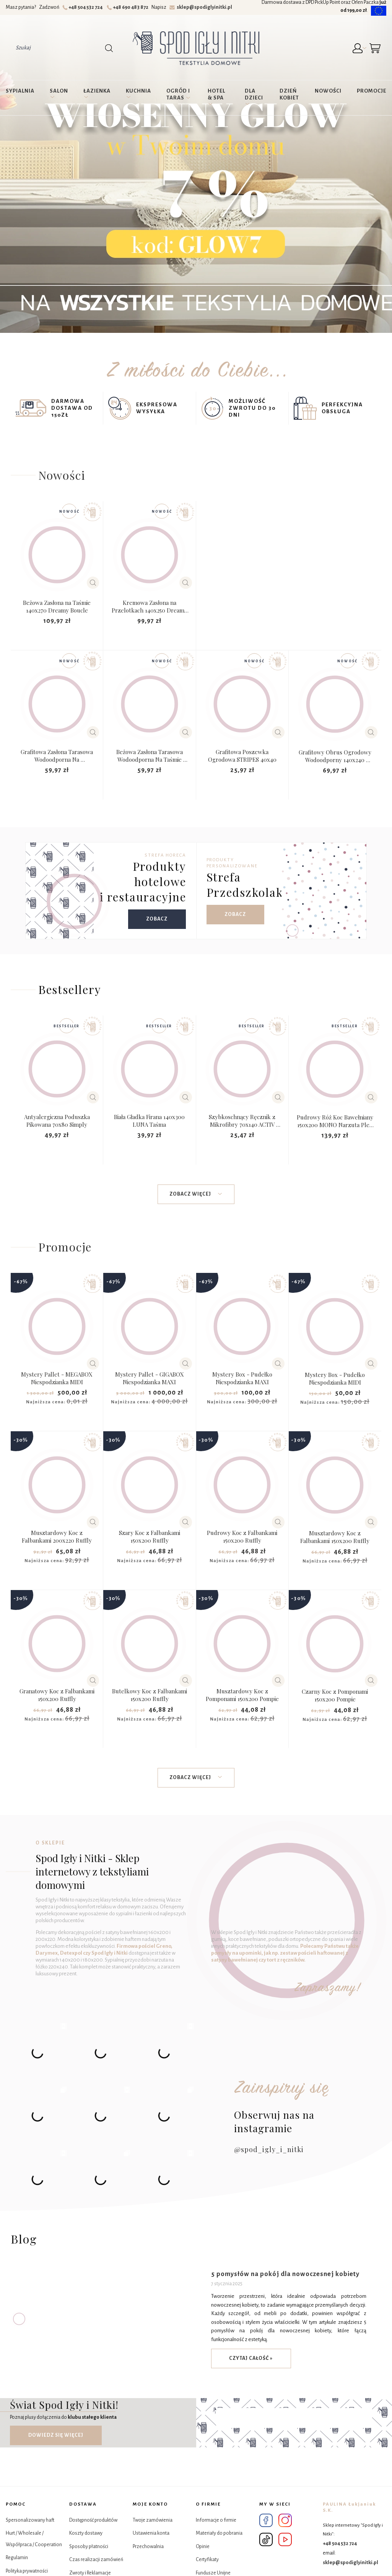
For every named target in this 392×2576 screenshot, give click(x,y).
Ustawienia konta (151, 2533)
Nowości (62, 475)
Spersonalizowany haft (30, 2520)
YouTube (285, 2539)
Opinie (203, 2546)
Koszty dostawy (85, 2533)
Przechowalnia (148, 2546)
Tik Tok (266, 2539)
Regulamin (17, 2557)
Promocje (65, 1247)
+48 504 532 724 (83, 7)
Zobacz (157, 919)
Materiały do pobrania (219, 2533)
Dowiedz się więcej (55, 2435)
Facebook (266, 2520)
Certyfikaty (207, 2559)
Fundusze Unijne (213, 2573)
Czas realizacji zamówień (96, 2559)
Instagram (285, 2520)
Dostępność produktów (93, 2520)
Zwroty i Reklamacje (90, 2573)
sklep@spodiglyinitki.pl (201, 7)
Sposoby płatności (88, 2546)
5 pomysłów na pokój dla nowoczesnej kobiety (285, 2274)
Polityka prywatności (27, 2571)
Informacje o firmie (216, 2520)
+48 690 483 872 (129, 7)
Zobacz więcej (195, 1194)
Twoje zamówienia (152, 2520)
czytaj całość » (251, 2358)
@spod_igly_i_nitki (269, 2149)
